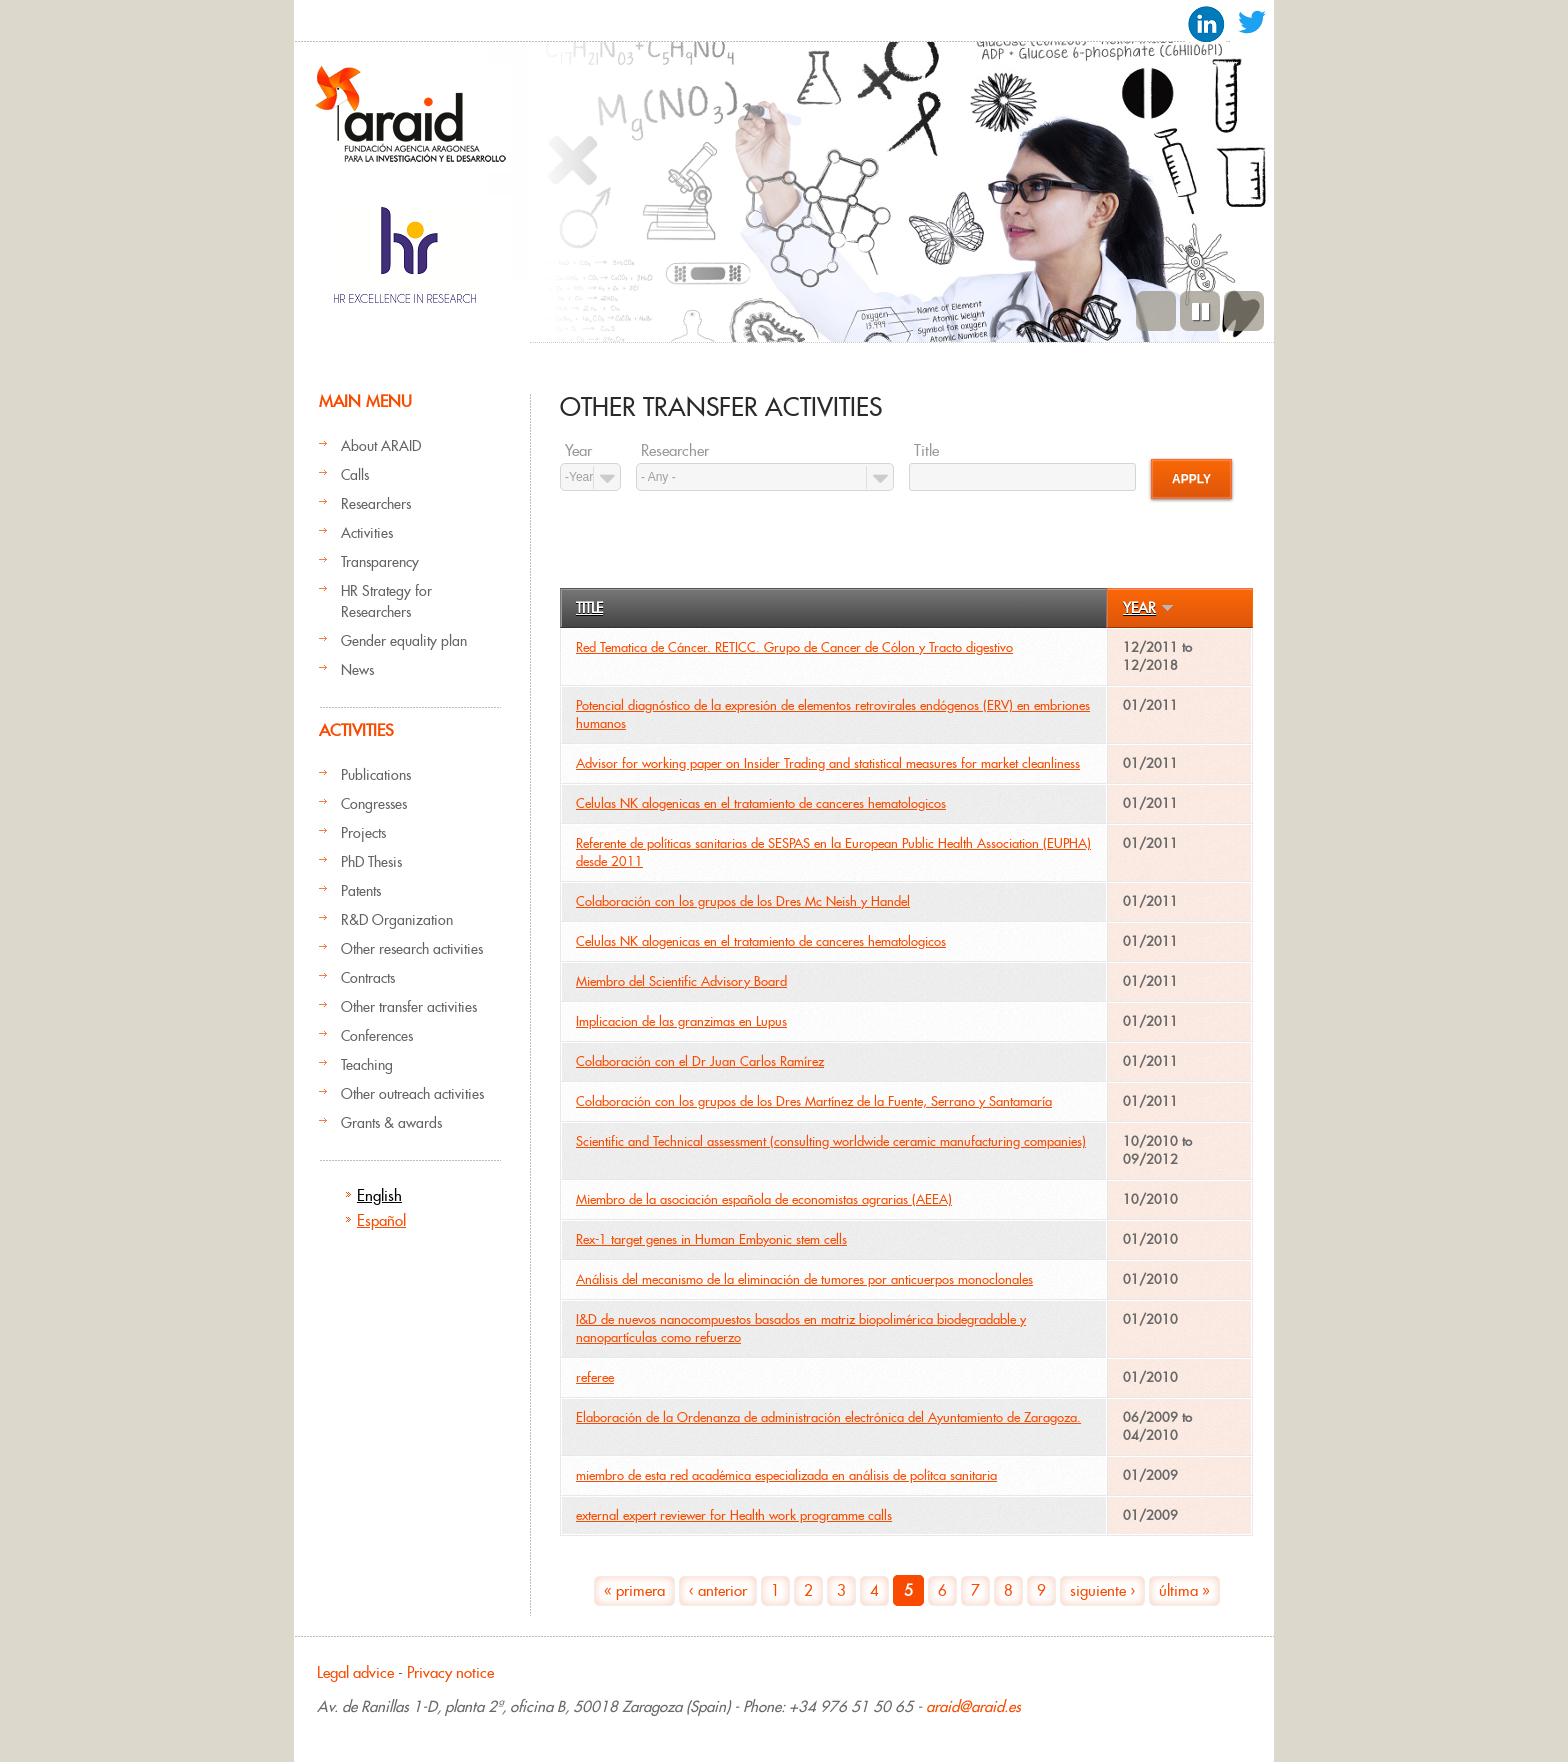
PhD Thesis (371, 862)
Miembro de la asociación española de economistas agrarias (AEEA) (764, 1199)
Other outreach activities (412, 1094)
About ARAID (381, 446)
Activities (367, 533)
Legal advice (355, 1672)
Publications (376, 775)
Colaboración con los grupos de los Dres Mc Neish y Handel (743, 901)
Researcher (675, 451)
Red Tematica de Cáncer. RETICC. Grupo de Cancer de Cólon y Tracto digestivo (794, 647)
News (357, 670)
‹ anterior (718, 1590)
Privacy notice (450, 1672)
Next (1244, 311)
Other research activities (412, 949)
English (379, 1195)
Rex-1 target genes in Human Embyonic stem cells (711, 1239)
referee (595, 1377)
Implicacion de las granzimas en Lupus (681, 1021)
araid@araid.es (973, 1706)
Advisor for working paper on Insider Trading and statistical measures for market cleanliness (828, 763)
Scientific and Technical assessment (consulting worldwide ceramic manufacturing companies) (831, 1141)
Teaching (367, 1065)
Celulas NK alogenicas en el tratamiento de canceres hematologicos (761, 803)
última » (1184, 1590)
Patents (361, 891)
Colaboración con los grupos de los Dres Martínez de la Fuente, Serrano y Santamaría (814, 1101)
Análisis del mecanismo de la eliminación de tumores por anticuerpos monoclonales (804, 1279)
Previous (1156, 311)
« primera (634, 1590)
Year (578, 451)
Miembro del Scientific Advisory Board (681, 981)
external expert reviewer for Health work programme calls (734, 1515)
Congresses (374, 804)
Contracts (368, 978)
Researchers (376, 504)
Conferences (377, 1036)
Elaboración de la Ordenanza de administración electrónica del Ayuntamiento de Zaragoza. (828, 1417)
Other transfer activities (409, 1007)
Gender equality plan (404, 641)
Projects (363, 833)
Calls (355, 475)
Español (381, 1220)
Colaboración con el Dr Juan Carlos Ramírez (700, 1061)
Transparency (380, 562)
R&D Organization (397, 920)
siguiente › (1102, 1590)
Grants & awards (391, 1123)
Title (926, 451)
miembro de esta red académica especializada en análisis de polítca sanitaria (786, 1475)
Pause (1200, 311)
